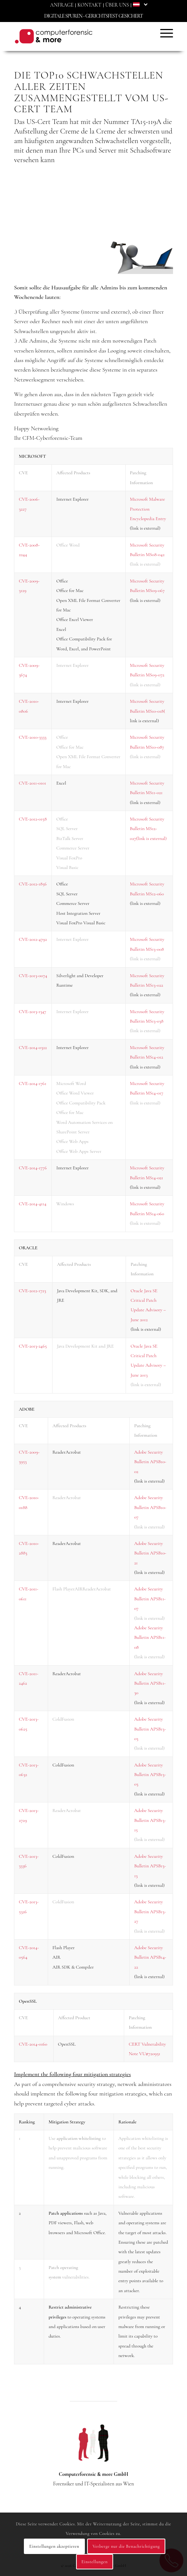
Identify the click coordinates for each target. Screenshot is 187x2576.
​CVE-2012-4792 (33, 939)
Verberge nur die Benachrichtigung (126, 2546)
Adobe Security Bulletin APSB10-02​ (150, 1462)
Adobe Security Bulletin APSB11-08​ (150, 1637)
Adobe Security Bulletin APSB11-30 (150, 1683)
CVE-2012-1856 (33, 884)
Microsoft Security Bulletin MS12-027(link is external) (148, 828)
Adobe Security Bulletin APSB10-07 (150, 1507)
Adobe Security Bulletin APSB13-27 (150, 1911)
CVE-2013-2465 (33, 1346)
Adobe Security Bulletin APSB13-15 (150, 1820)
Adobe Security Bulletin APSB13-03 (150, 1729)
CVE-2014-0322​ (33, 1048)
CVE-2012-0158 (33, 819)
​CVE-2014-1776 (33, 1168)
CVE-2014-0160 (33, 2044)
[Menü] (163, 32)
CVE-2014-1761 (32, 1083)
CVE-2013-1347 (32, 1012)
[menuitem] (62, 5)
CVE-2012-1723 (32, 1291)
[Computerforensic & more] (77, 36)
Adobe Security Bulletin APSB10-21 (150, 1553)
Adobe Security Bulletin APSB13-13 (150, 1866)
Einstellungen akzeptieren (54, 2546)
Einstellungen (95, 2561)
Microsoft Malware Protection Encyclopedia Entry (148, 509)
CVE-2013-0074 (33, 976)
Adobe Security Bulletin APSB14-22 (150, 1957)
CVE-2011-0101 (32, 783)
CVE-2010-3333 (32, 737)
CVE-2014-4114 (32, 1204)
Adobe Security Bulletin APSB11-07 (150, 1598)
